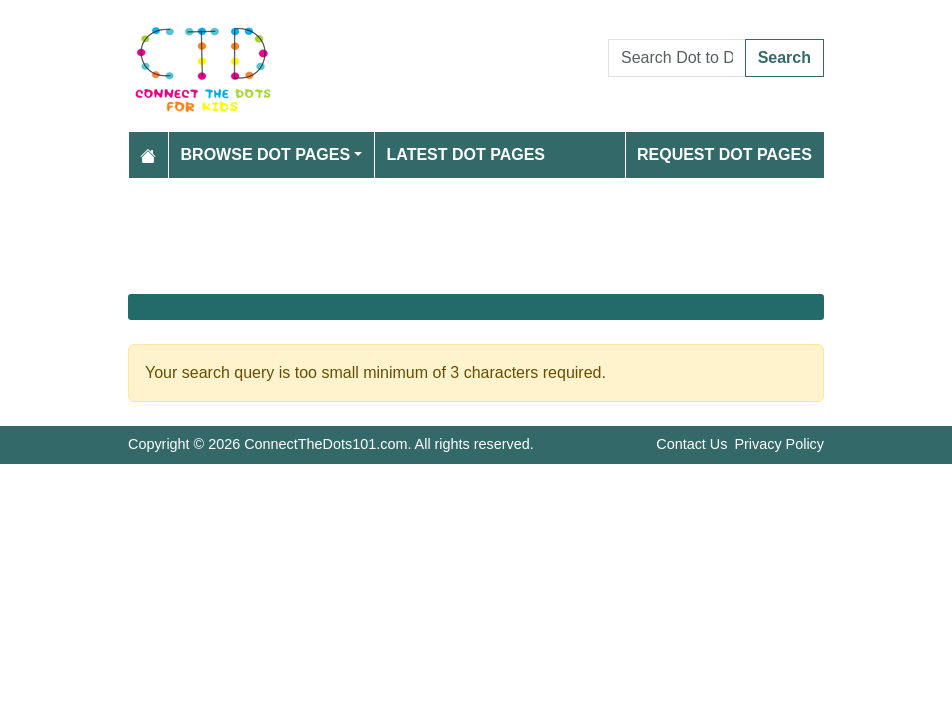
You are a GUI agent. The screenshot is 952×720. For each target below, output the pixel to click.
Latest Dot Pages (466, 154)
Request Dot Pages (724, 154)
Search (784, 57)
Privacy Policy (779, 444)
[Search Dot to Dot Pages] (677, 58)
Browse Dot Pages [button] (266, 154)
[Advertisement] (476, 236)
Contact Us (691, 444)
